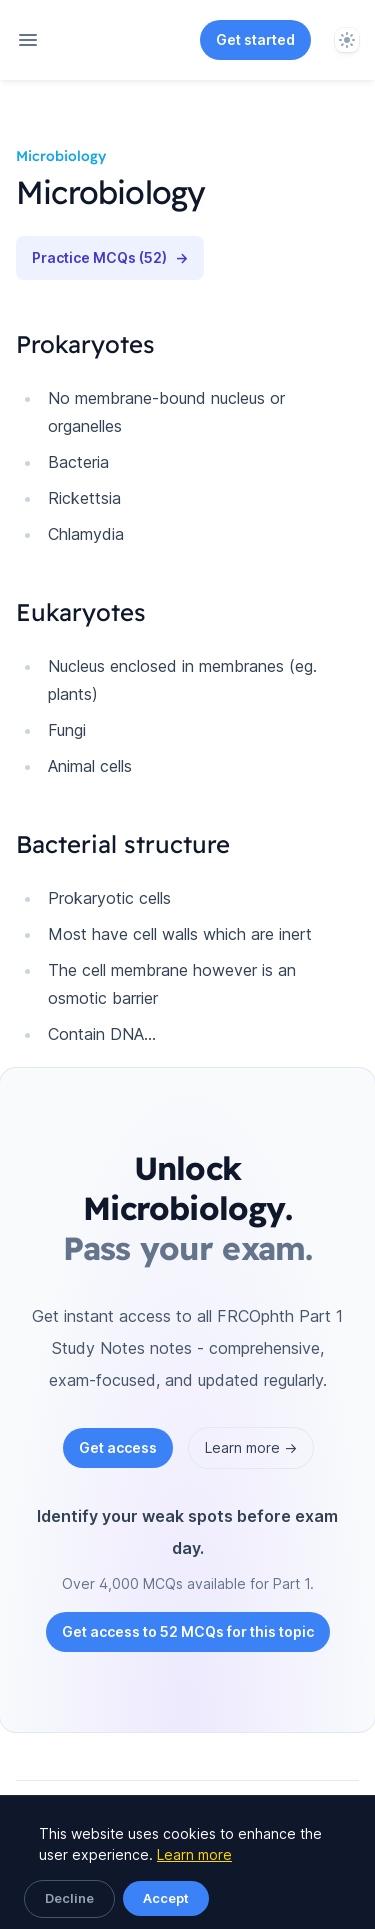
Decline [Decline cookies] (69, 1898)
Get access (118, 1447)
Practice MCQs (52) (110, 258)
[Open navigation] (28, 40)
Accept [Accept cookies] (166, 1898)
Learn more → (251, 1447)
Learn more (194, 1854)
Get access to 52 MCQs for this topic (188, 1631)
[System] (347, 40)
